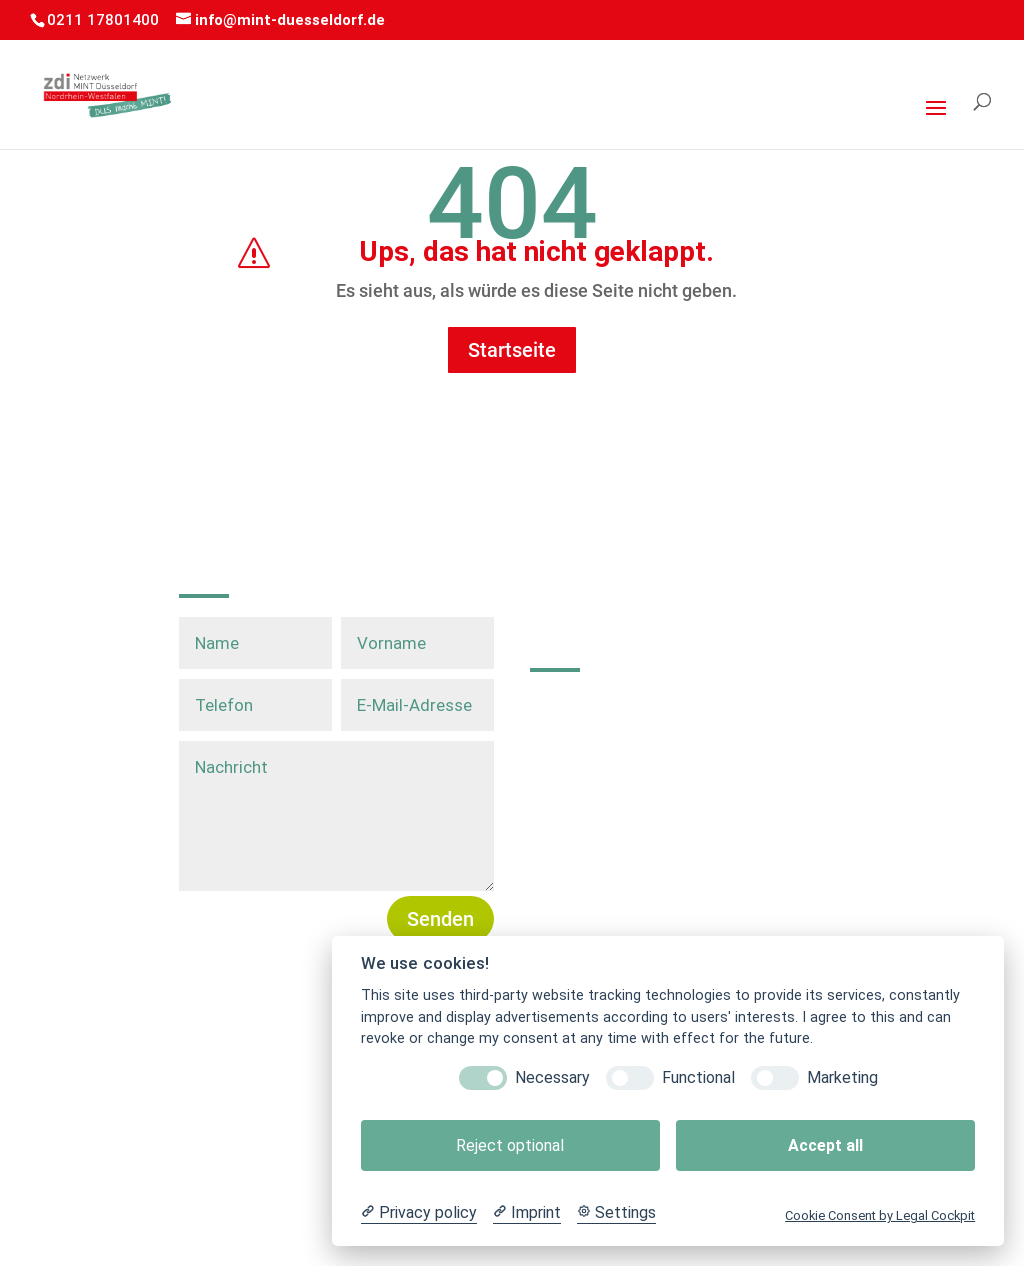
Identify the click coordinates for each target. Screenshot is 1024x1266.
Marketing (842, 1077)
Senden (440, 919)
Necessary (552, 1077)
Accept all (825, 1145)
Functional (698, 1077)
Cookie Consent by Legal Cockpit (880, 1215)
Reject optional (510, 1145)
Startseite (512, 350)
